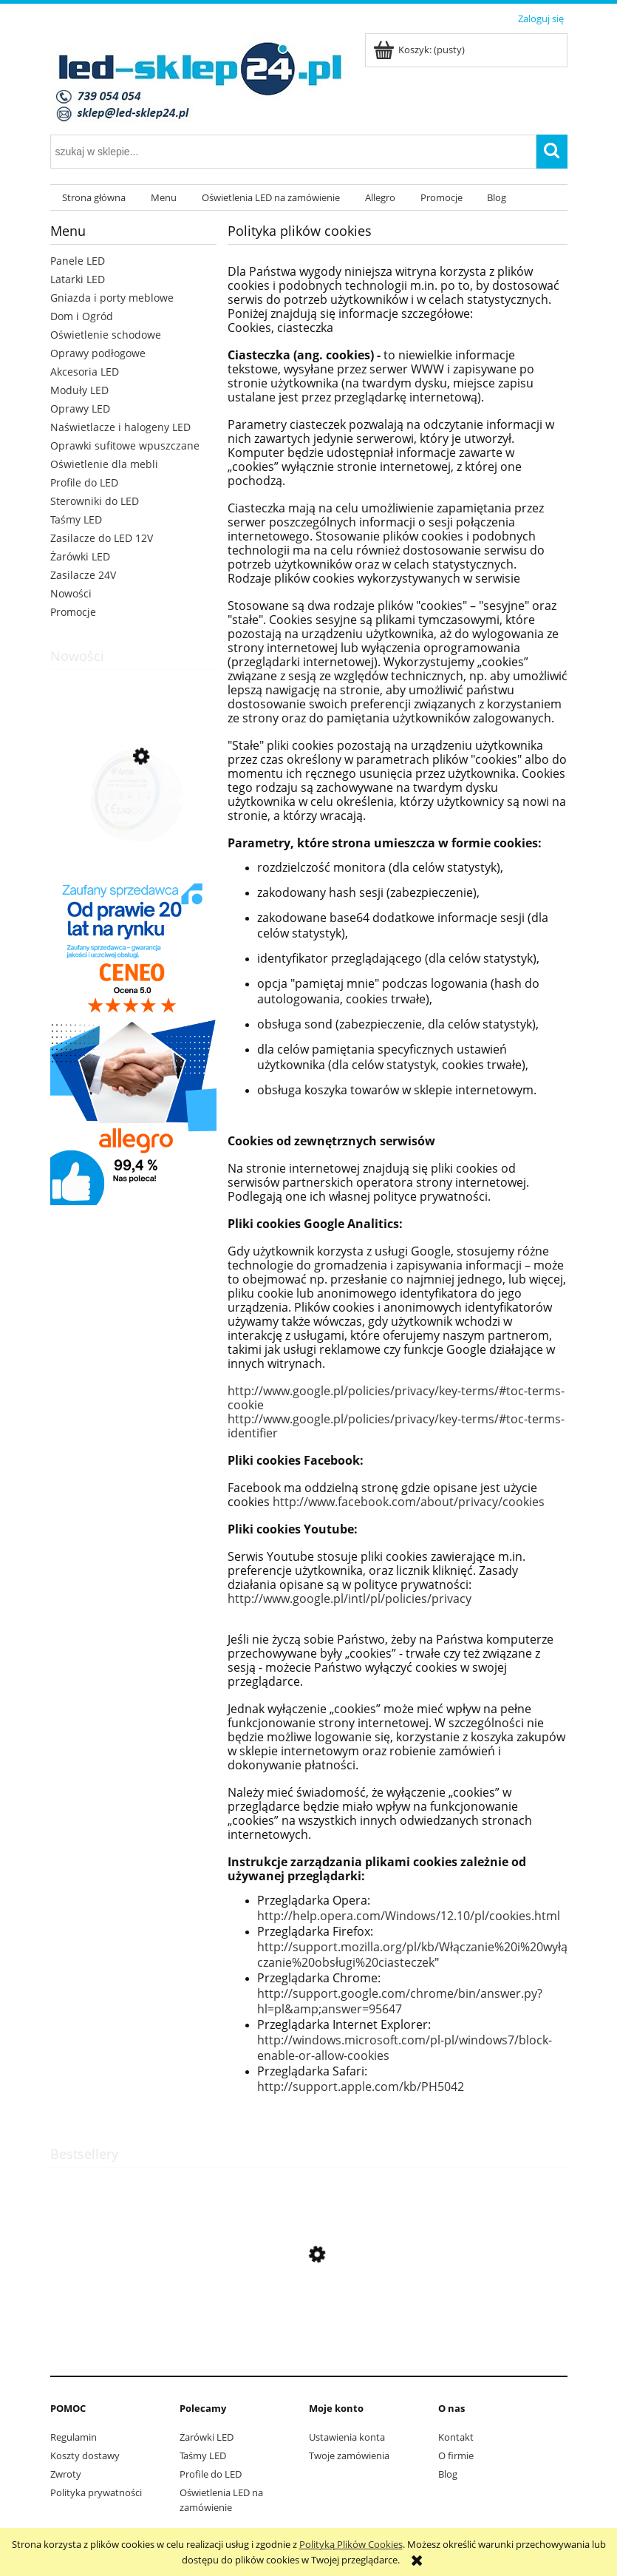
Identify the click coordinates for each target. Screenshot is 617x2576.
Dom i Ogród (81, 316)
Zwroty (65, 2474)
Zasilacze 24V (83, 575)
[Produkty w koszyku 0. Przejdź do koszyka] (420, 49)
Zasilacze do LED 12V (101, 538)
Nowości (71, 593)
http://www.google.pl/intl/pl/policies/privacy (349, 1598)
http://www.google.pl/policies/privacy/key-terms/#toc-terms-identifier (396, 1426)
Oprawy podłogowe (98, 353)
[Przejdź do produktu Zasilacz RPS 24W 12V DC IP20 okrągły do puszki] (133, 826)
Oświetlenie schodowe (105, 335)
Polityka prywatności (96, 2492)
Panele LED (77, 261)
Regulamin (73, 2437)
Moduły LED (79, 390)
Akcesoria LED (84, 372)
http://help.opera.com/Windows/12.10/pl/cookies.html (408, 1916)
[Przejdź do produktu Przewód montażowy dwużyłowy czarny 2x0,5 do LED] (309, 2324)
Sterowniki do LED (94, 501)
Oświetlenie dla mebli (104, 464)
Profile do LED (84, 482)
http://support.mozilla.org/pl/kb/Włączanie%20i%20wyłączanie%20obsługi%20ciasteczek (412, 1954)
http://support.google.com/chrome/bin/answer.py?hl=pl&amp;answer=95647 (399, 2001)
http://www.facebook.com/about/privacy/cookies (409, 1502)
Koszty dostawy (85, 2455)
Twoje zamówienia (349, 2455)
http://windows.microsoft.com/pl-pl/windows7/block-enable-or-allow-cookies (404, 2048)
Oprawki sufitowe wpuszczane (125, 445)
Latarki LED (77, 279)
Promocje (73, 612)
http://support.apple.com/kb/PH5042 (360, 2086)
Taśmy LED (76, 519)
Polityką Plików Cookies (351, 2544)
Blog (447, 2474)
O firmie (456, 2455)
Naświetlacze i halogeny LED (120, 427)
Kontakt (456, 2437)
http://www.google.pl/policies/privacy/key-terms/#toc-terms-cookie (396, 1398)
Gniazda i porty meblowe (112, 298)
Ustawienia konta (347, 2437)
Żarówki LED (80, 556)
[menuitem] (94, 198)
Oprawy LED (80, 408)
